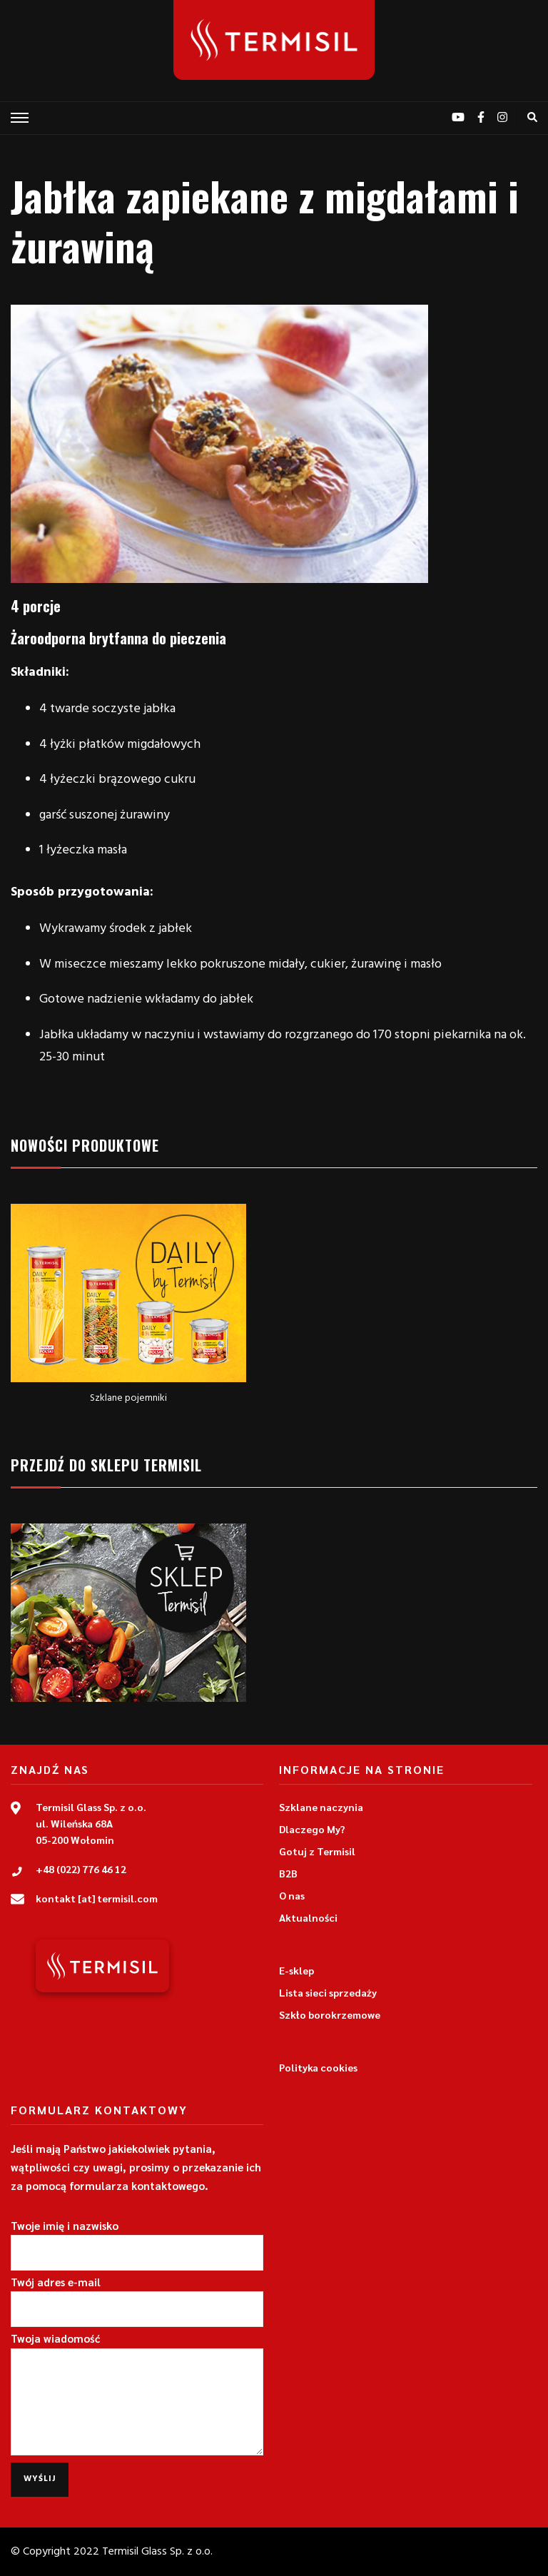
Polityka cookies (318, 2067)
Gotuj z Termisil (317, 1851)
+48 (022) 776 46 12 (81, 1868)
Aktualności (308, 1917)
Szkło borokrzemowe (329, 2014)
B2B (288, 1873)
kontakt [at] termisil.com (97, 1898)
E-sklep (296, 1970)
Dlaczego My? (312, 1828)
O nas (292, 1895)
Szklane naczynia (321, 1806)
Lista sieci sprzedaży (328, 1992)
